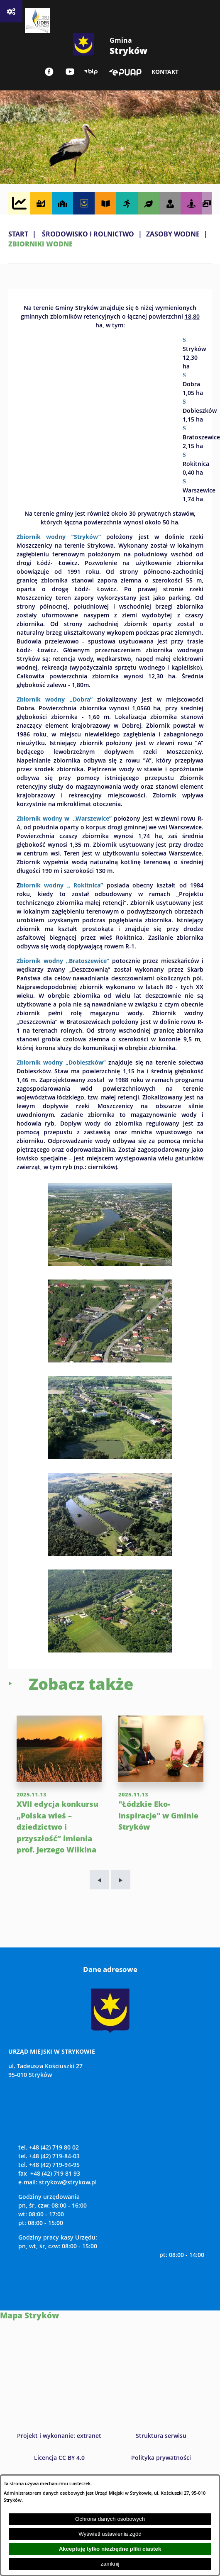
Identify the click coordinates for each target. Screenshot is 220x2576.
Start (18, 234)
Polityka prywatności (161, 2457)
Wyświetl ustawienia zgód (110, 2534)
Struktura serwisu (161, 2436)
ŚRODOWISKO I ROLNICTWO (88, 234)
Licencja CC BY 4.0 (59, 2457)
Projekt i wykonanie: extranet (59, 2436)
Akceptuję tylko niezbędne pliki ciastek (110, 2549)
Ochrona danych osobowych (110, 2519)
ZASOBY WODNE (173, 234)
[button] (110, 1263)
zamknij (109, 2564)
